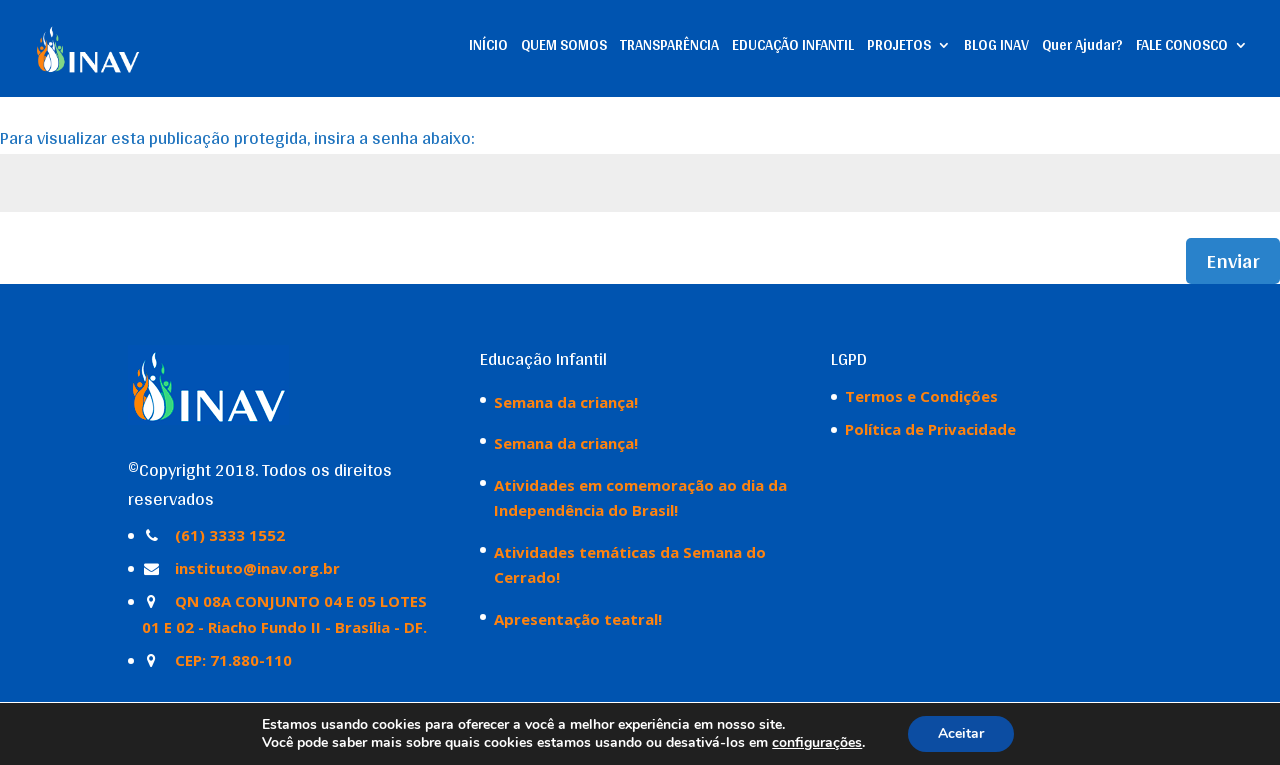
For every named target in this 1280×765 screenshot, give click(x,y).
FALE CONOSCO (1182, 48)
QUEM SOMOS (564, 48)
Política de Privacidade (930, 429)
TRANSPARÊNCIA (669, 48)
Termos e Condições (921, 396)
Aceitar (961, 733)
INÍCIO (488, 48)
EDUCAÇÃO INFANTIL (793, 48)
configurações (817, 743)
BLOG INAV (996, 48)
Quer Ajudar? (1082, 48)
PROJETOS (899, 48)
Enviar (1233, 261)
